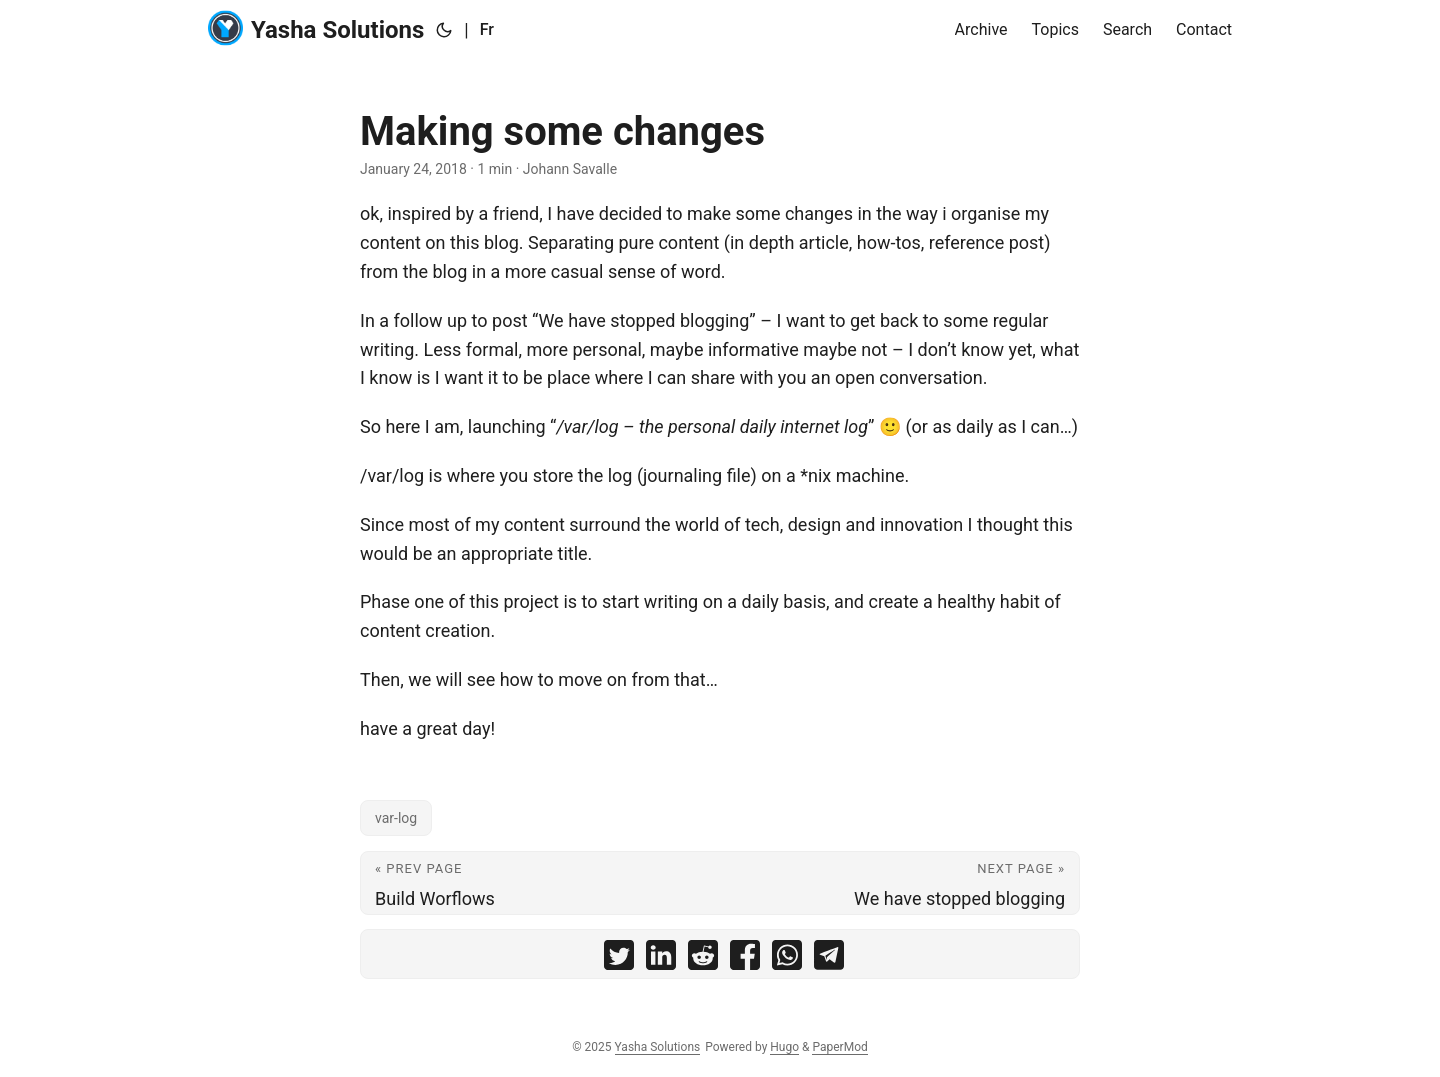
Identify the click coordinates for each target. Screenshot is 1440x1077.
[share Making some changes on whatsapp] (787, 959)
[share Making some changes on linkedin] (661, 959)
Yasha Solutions (316, 28)
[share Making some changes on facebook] (745, 959)
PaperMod (839, 1047)
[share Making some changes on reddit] (703, 959)
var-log (396, 818)
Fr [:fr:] (487, 29)
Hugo (784, 1047)
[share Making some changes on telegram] (829, 959)
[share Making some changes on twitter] (619, 959)
